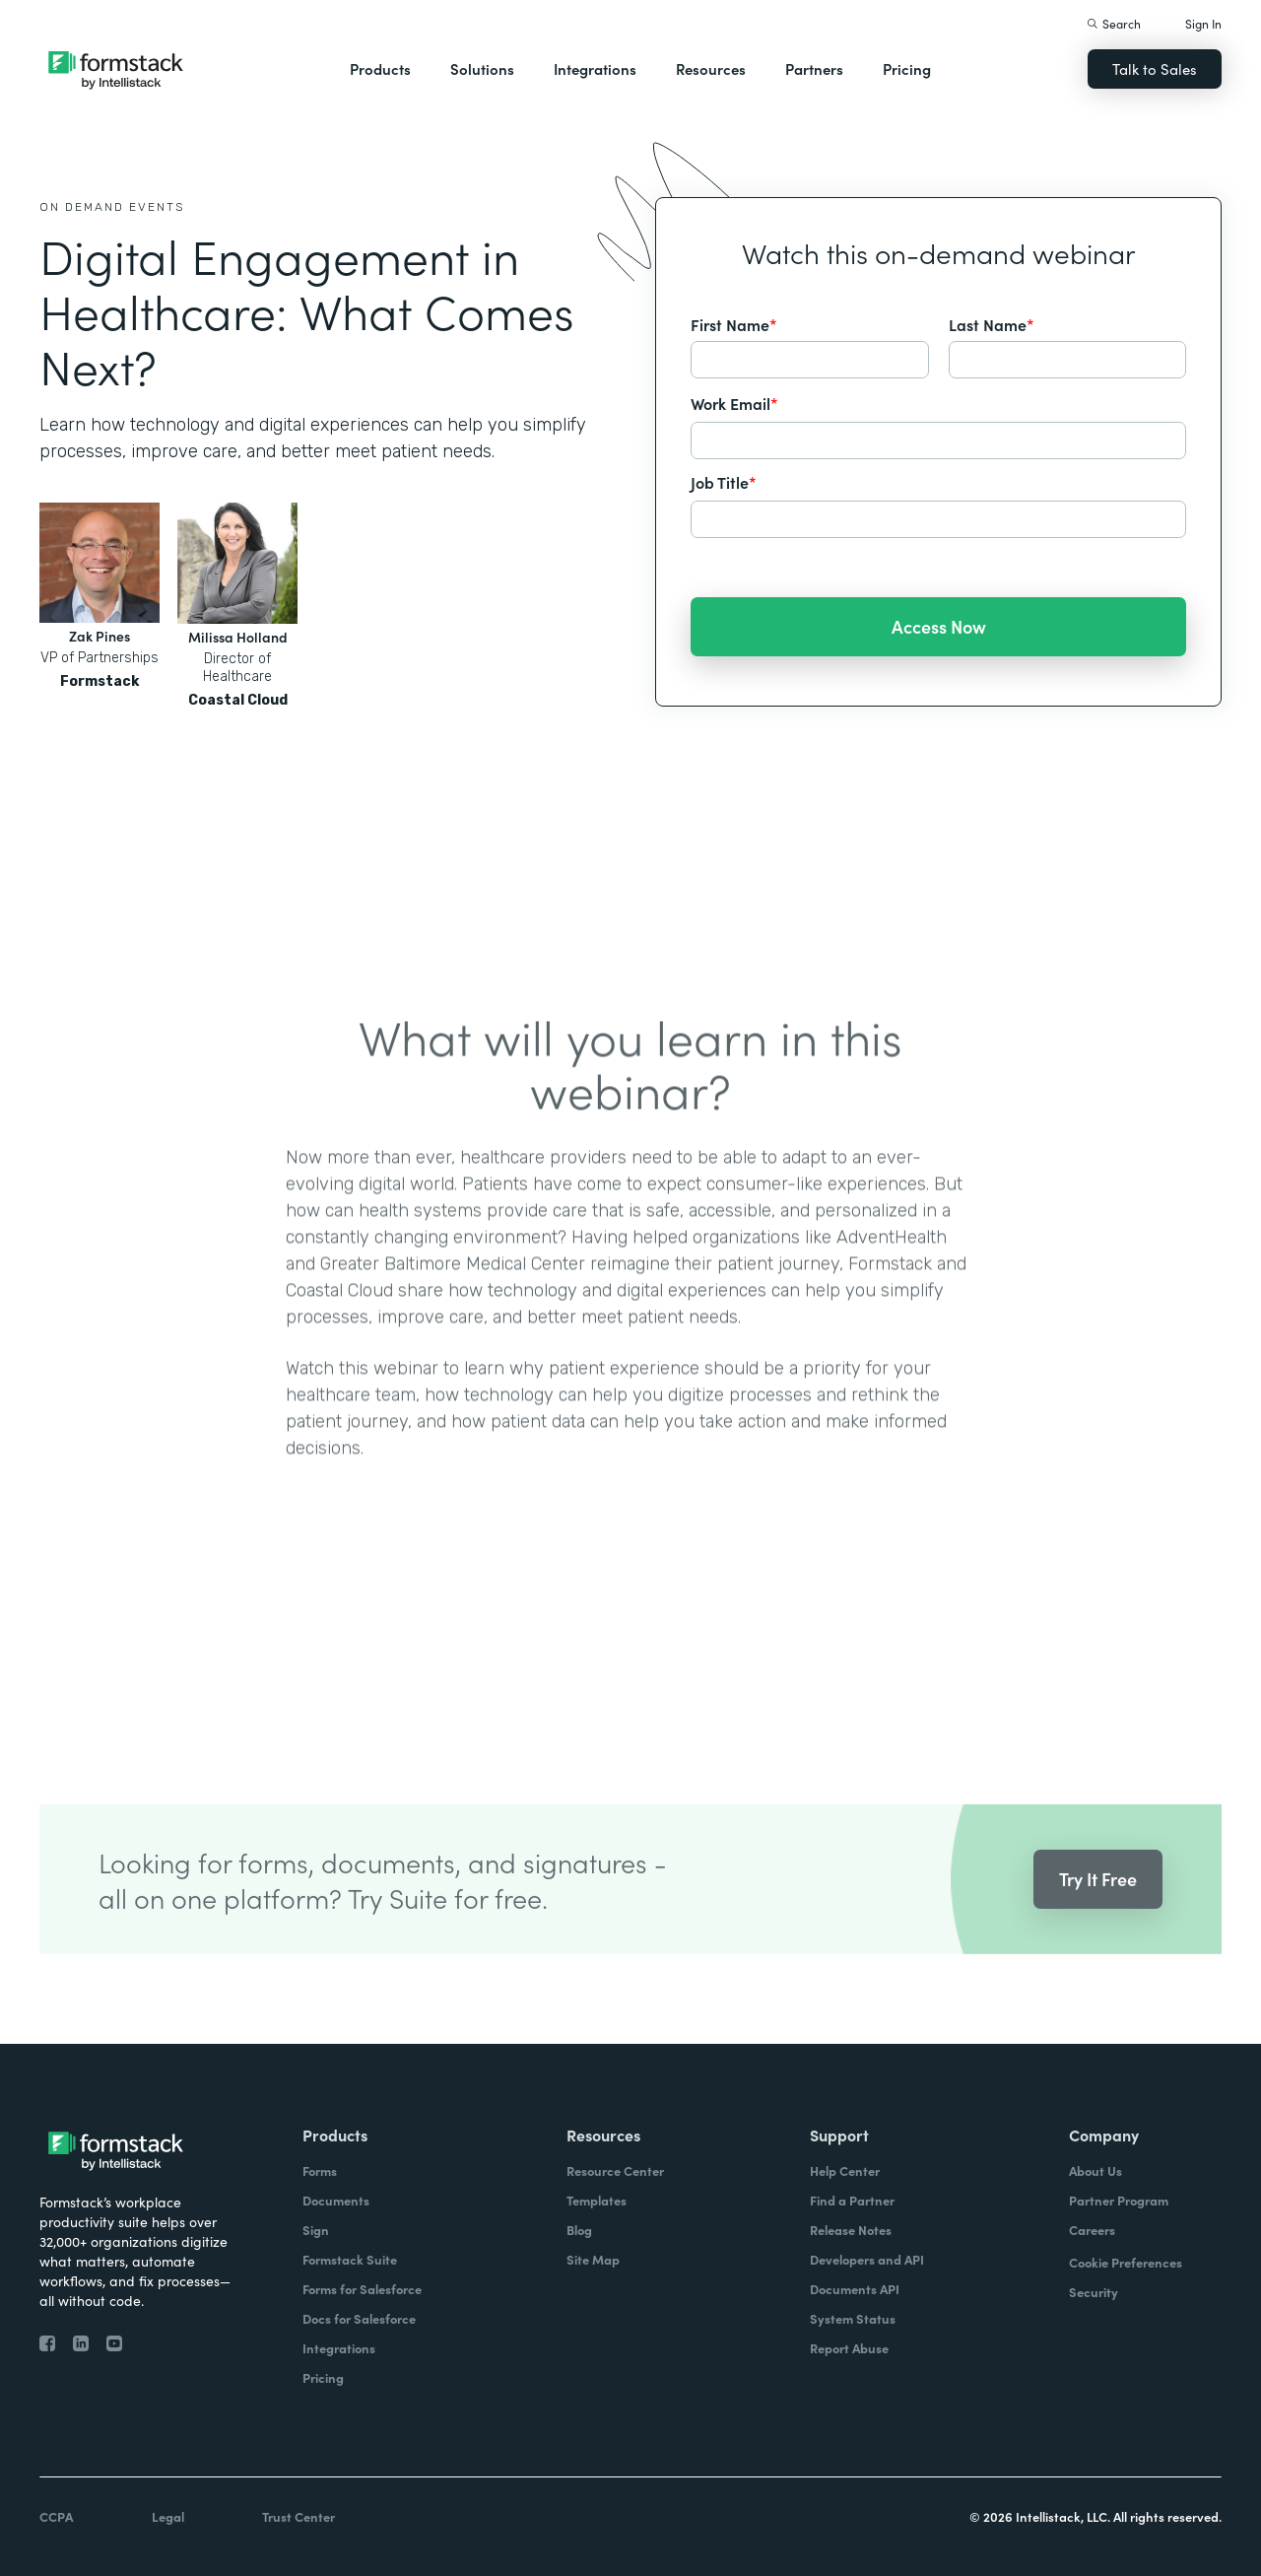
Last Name (991, 324)
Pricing (907, 68)
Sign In (1203, 23)
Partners (814, 68)
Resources (711, 68)
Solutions (482, 68)
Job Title (724, 482)
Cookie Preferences (1125, 2262)
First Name (734, 324)
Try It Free (1098, 1901)
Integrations (595, 68)
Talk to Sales (1154, 68)
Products (380, 68)
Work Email (734, 403)
